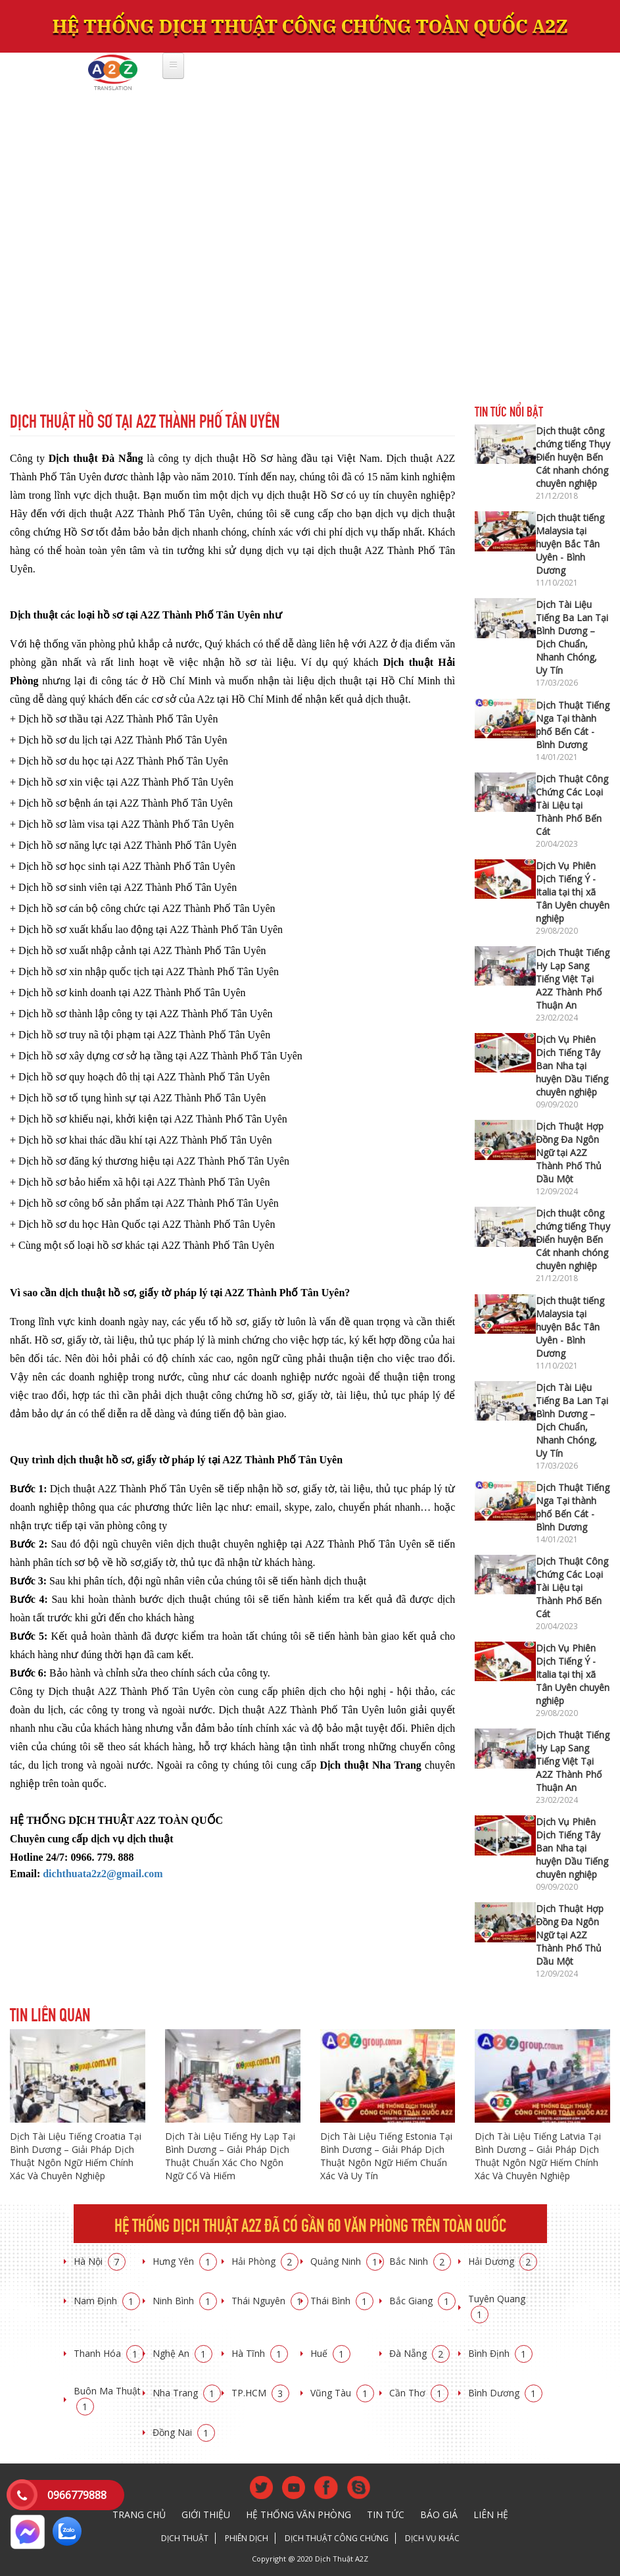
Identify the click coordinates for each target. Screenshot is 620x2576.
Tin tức (385, 2514)
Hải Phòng (264, 2261)
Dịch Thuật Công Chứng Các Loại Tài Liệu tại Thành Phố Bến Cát (572, 805)
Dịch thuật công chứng (337, 2538)
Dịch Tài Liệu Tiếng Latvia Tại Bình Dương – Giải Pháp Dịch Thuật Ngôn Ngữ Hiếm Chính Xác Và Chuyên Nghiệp (538, 2156)
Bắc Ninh (420, 2261)
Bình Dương (505, 2393)
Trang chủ (139, 2514)
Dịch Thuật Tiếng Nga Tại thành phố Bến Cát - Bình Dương (572, 725)
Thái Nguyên (269, 2300)
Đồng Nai (184, 2432)
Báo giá (439, 2514)
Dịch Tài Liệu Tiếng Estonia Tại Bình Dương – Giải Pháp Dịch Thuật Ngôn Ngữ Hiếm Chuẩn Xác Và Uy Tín (386, 2156)
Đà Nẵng (419, 2353)
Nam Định (107, 2300)
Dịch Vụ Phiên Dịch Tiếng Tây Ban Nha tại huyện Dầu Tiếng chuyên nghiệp (572, 1065)
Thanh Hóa (109, 2353)
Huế (330, 2353)
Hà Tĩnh (259, 2353)
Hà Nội (100, 2261)
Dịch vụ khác (432, 2538)
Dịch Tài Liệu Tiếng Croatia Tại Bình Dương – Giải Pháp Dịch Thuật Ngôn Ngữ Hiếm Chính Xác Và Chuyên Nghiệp (75, 2156)
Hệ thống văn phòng (298, 2514)
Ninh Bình (185, 2300)
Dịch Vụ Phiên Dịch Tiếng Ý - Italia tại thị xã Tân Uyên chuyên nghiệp (572, 891)
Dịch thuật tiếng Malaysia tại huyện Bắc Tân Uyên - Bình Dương (570, 543)
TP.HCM (260, 2393)
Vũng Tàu (342, 2393)
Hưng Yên (185, 2261)
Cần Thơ (418, 2393)
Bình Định (500, 2353)
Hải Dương (502, 2261)
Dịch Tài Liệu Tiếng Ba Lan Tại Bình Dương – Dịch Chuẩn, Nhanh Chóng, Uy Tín (572, 637)
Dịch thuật (184, 2538)
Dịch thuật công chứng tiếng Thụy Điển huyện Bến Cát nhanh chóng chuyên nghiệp (573, 457)
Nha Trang (187, 2393)
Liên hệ (490, 2514)
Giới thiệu (205, 2514)
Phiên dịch (246, 2538)
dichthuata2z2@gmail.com (102, 1873)
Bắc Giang (422, 2300)
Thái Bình (341, 2300)
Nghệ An (182, 2353)
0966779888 (77, 2495)
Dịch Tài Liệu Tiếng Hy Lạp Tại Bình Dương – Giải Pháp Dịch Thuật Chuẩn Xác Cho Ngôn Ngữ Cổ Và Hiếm (230, 2156)
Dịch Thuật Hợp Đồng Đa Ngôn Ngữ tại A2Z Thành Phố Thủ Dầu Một (570, 1152)
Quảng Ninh (347, 2261)
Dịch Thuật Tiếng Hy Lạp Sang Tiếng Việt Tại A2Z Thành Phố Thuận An (572, 978)
